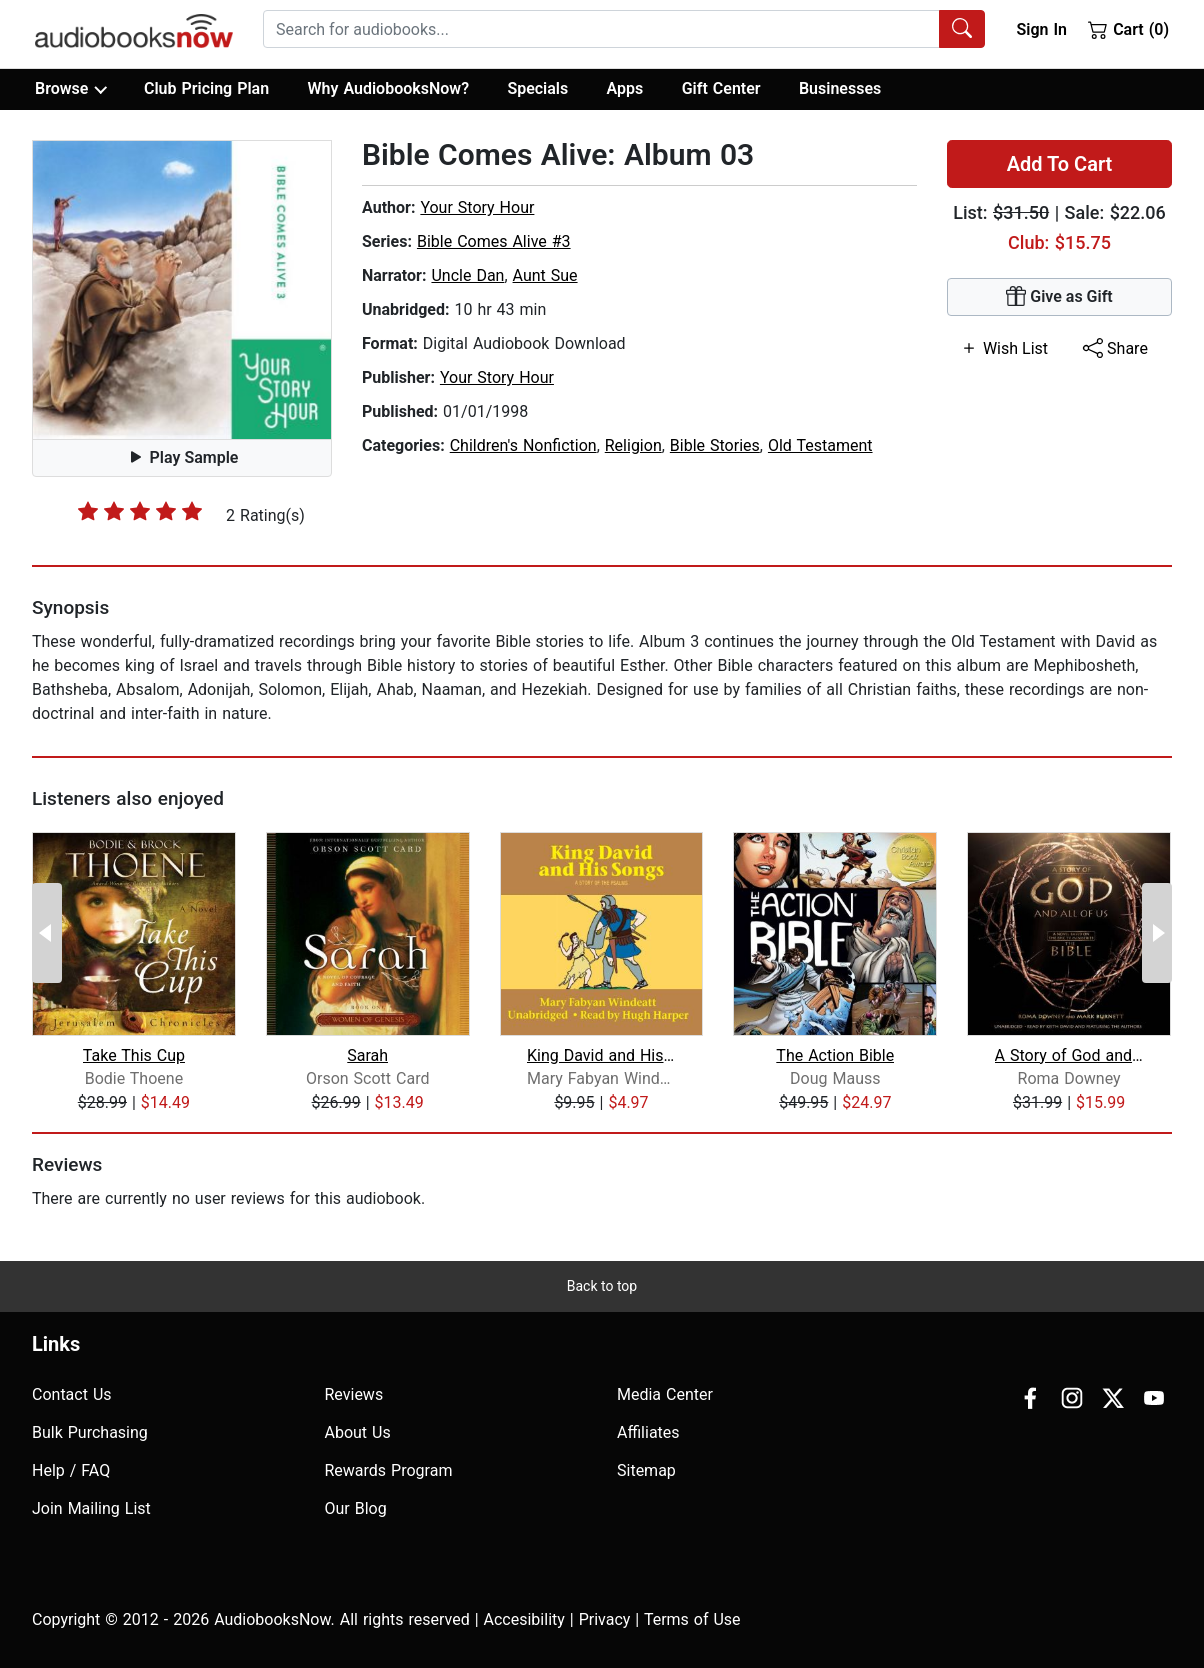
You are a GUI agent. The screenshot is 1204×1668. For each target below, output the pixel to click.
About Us (358, 1432)
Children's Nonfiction (523, 445)
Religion (633, 445)
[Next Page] (1157, 933)
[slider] (140, 511)
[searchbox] (601, 29)
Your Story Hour (477, 207)
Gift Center (721, 88)
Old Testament (820, 445)
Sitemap (646, 1470)
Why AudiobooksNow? (388, 88)
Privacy (605, 1619)
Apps (625, 88)
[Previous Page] (47, 933)
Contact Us (72, 1394)
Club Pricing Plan (206, 88)
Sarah (367, 1055)
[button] (182, 290)
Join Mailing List (91, 1508)
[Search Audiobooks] (962, 29)
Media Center (665, 1394)
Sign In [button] (1041, 29)
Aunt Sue (545, 275)
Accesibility (524, 1619)
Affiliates (648, 1432)
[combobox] (624, 29)
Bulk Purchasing (90, 1432)
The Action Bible (835, 1055)
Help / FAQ (71, 1470)
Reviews (354, 1394)
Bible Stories (715, 445)
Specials (537, 88)
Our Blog (356, 1508)
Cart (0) (1128, 29)
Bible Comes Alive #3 (494, 241)
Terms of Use (692, 1619)
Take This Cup (134, 1055)
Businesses (840, 88)
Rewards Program (389, 1470)
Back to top (602, 1286)
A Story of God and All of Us (1069, 1055)
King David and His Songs (601, 1055)
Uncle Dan (467, 275)
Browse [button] (70, 89)
